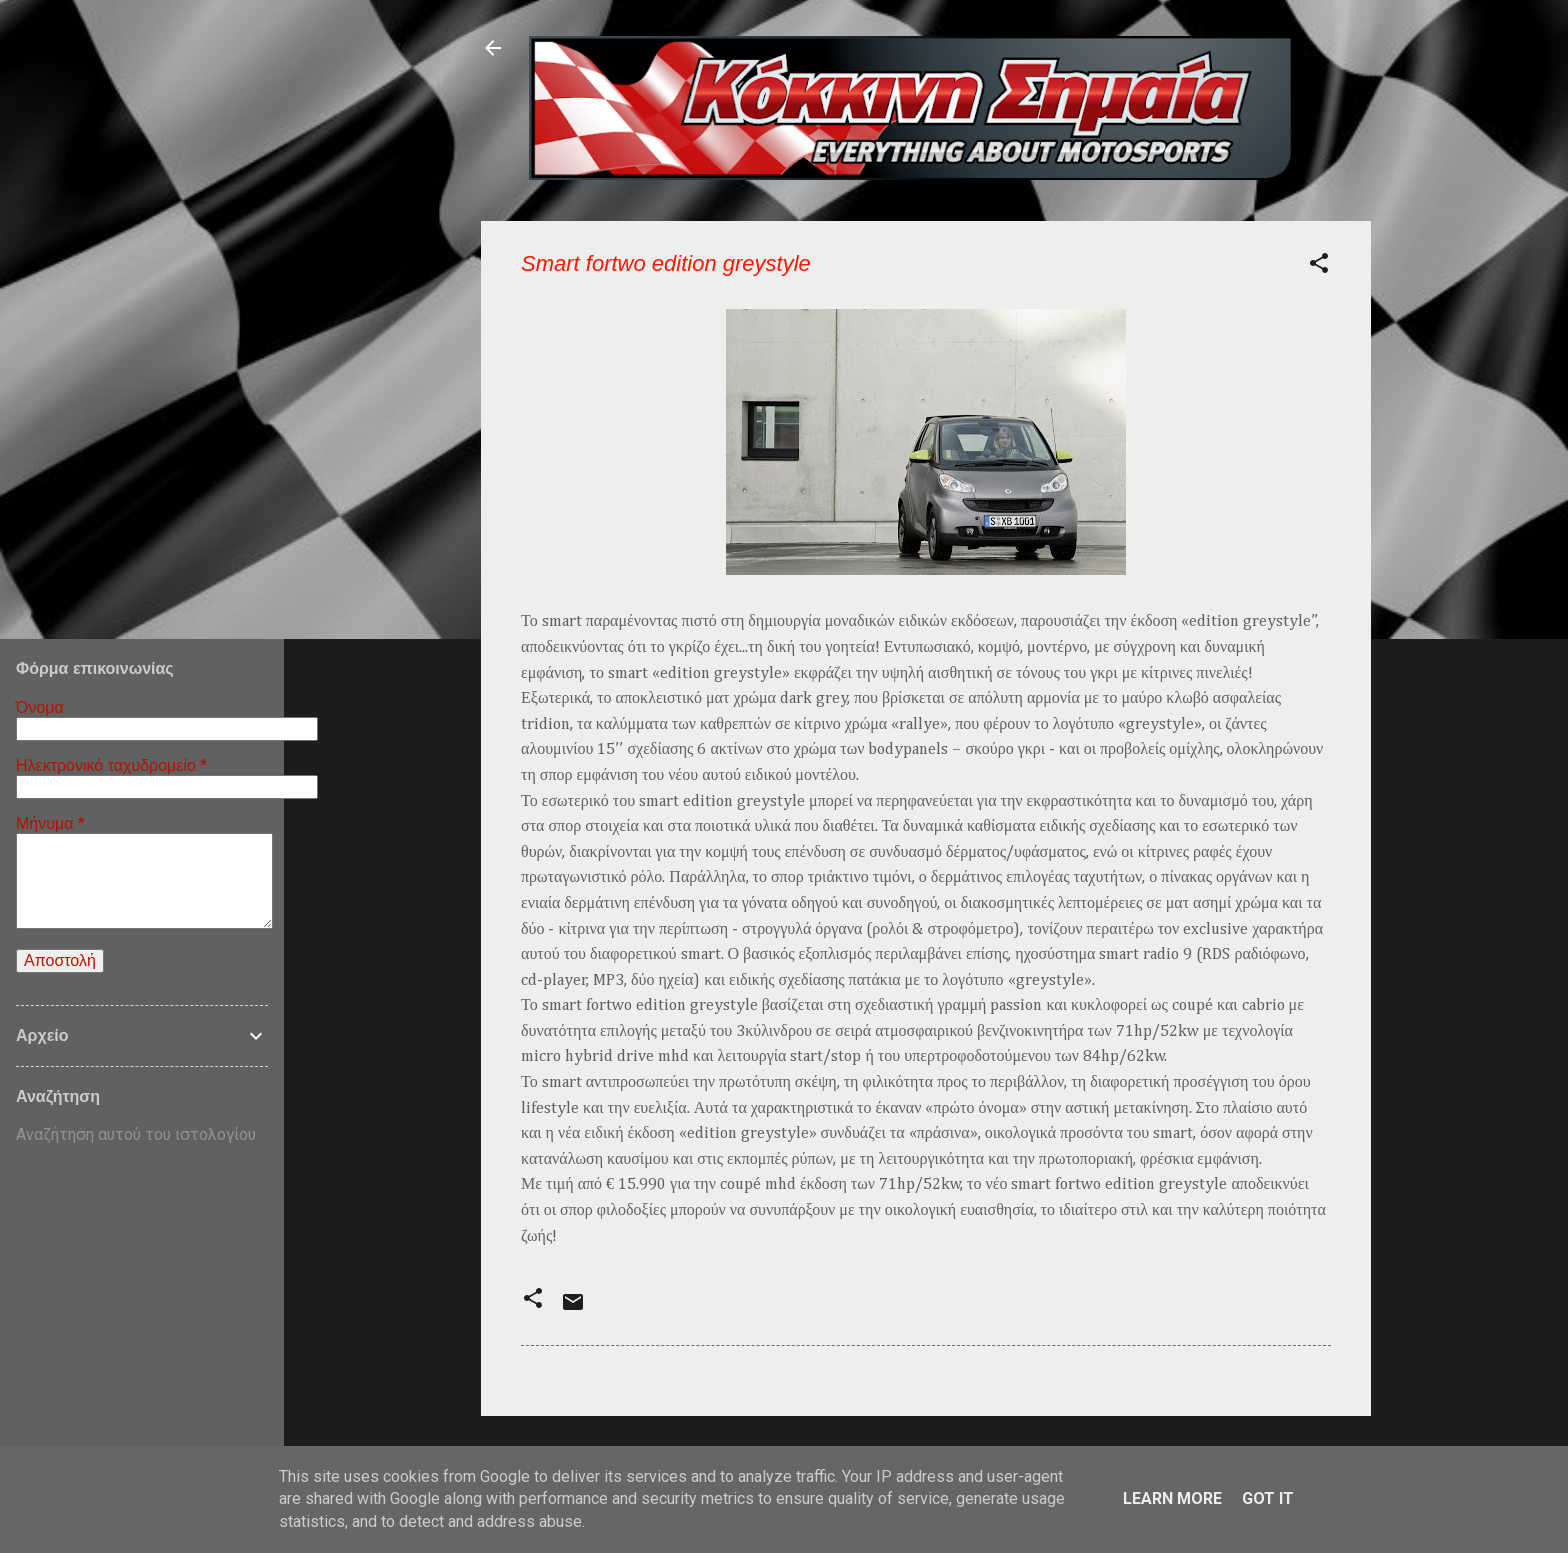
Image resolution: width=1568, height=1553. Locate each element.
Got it (1268, 1498)
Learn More (1172, 1498)
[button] (1319, 266)
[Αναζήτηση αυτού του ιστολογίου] (142, 1135)
